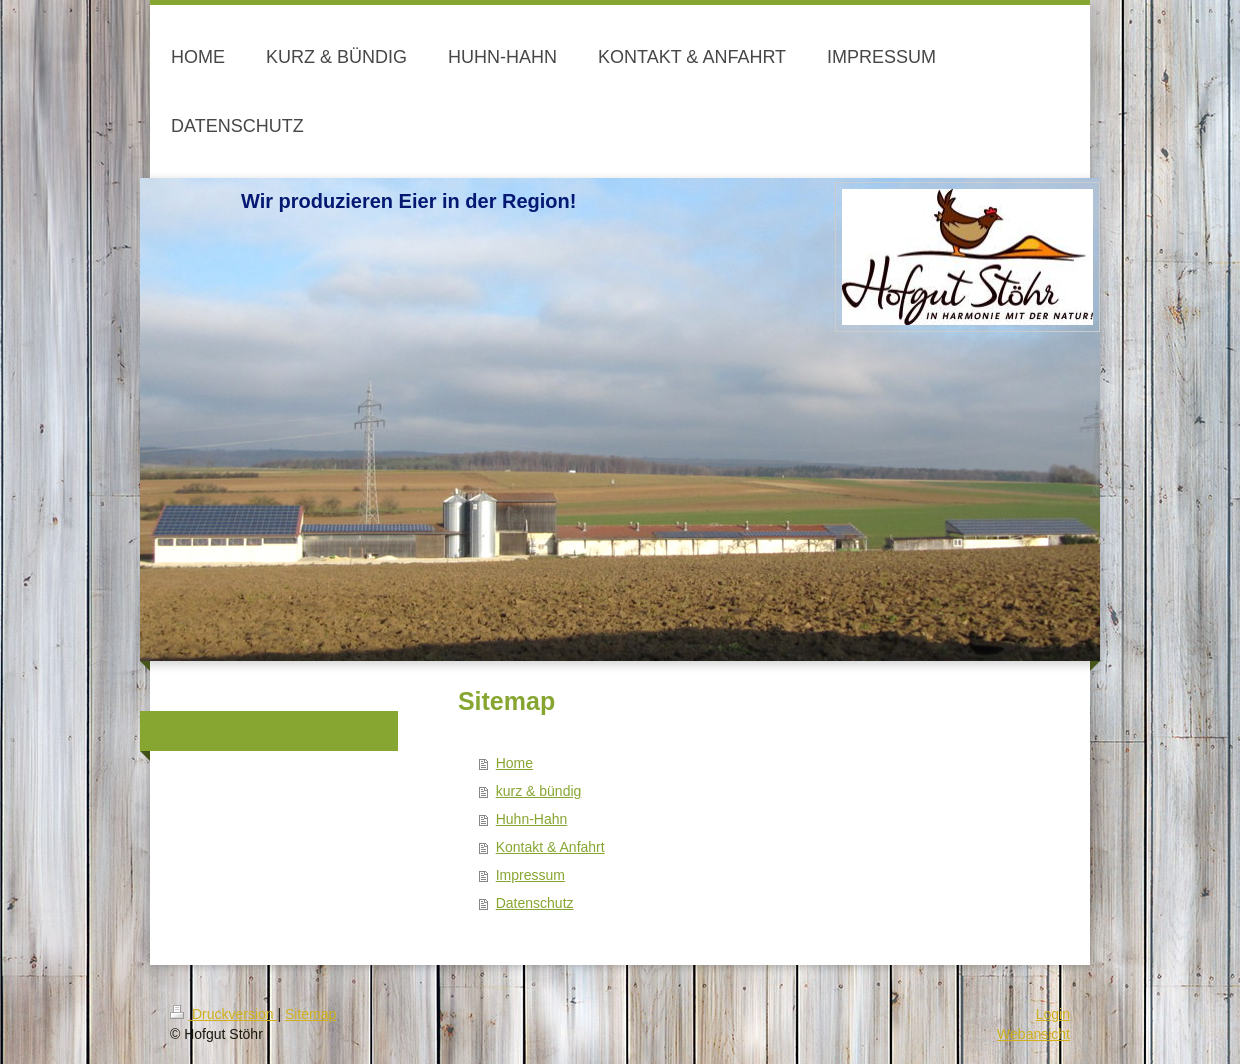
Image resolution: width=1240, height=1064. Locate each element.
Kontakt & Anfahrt (550, 847)
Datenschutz (535, 903)
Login (1053, 1014)
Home (514, 763)
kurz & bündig (539, 791)
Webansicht (1033, 1034)
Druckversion (223, 1014)
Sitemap (310, 1014)
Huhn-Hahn (532, 819)
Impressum (530, 875)
